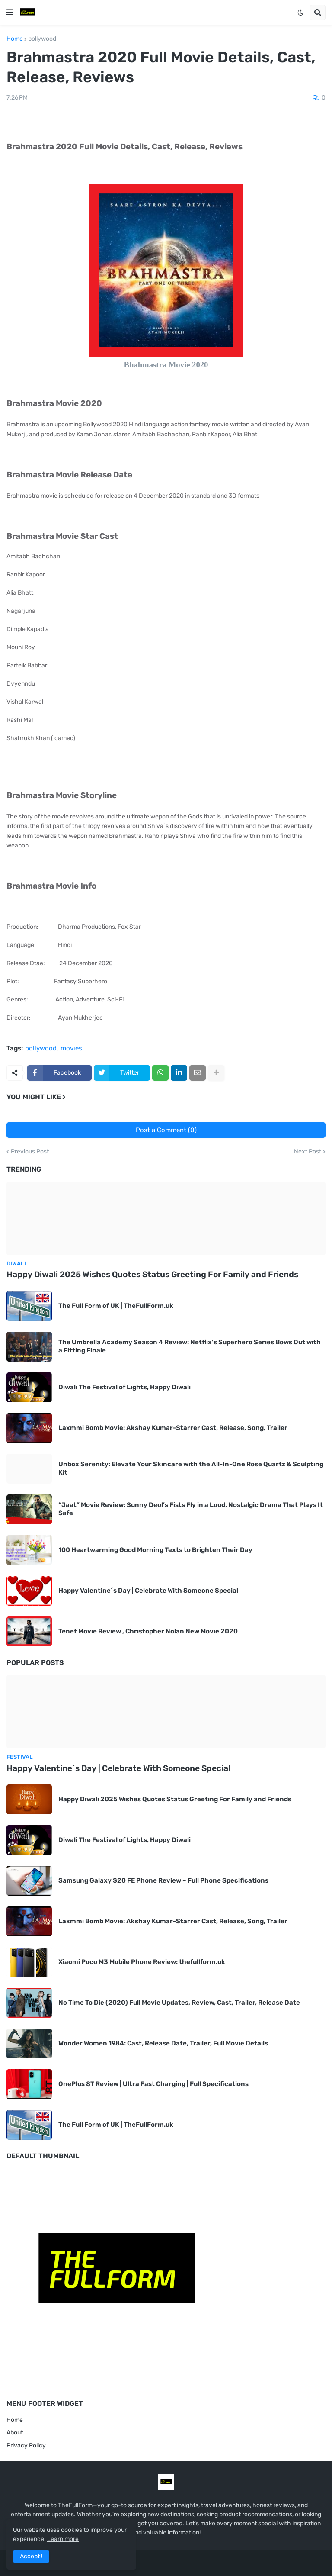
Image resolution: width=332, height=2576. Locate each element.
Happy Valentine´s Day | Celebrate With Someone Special (148, 1590)
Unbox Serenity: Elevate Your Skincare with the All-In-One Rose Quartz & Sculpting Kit (190, 1468)
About (14, 2432)
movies (71, 1048)
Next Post (307, 1152)
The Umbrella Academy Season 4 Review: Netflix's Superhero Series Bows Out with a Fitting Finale (189, 1346)
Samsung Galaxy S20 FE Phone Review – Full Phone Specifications (163, 1880)
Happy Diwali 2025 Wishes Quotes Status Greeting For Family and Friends (152, 1274)
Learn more (63, 2539)
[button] (10, 12)
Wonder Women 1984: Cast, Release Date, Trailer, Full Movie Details (163, 2043)
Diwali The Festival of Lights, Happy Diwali (124, 1387)
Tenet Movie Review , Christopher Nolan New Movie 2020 (148, 1631)
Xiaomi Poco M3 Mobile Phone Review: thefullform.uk (141, 1962)
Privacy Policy (26, 2445)
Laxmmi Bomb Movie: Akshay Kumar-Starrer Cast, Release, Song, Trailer (172, 1428)
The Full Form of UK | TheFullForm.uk (115, 1306)
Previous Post (30, 1152)
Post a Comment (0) (166, 1130)
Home (14, 39)
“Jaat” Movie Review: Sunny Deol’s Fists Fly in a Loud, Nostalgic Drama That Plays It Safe (190, 1509)
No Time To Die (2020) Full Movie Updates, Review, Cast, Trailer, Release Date (179, 2002)
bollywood (42, 39)
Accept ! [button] (31, 2556)
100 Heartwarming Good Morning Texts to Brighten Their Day (155, 1550)
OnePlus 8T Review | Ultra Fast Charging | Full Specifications (153, 2084)
